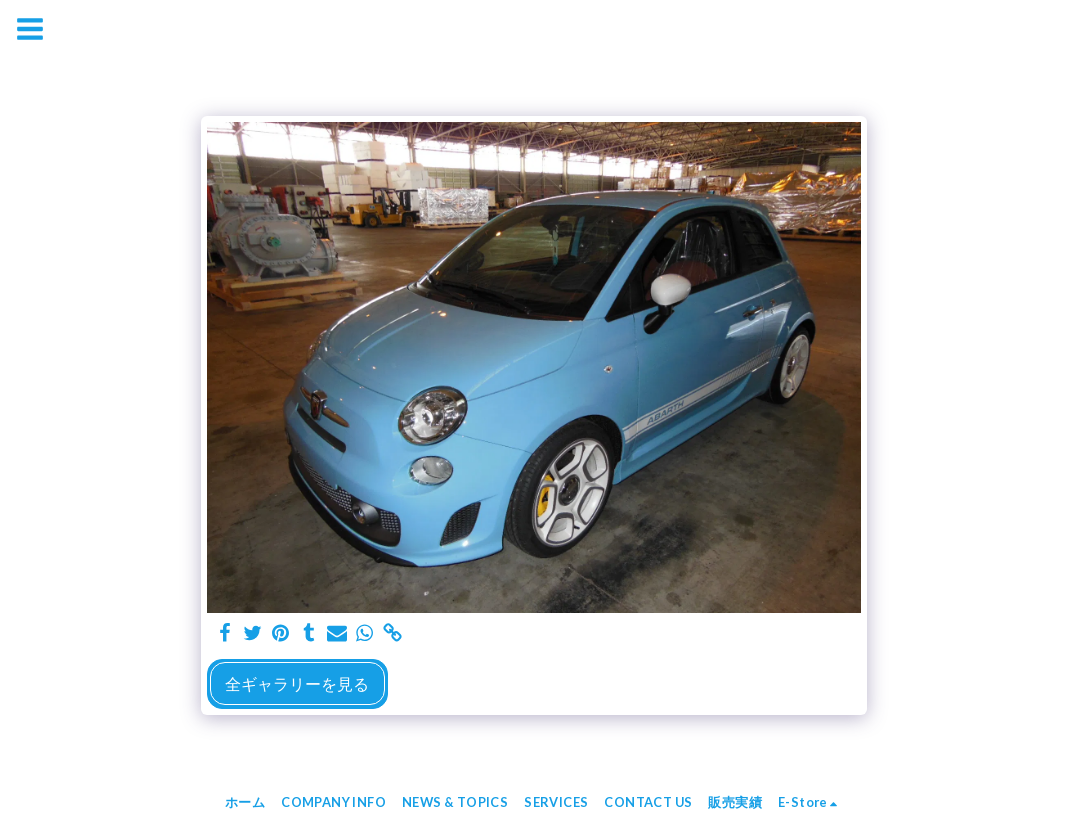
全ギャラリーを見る (297, 683)
